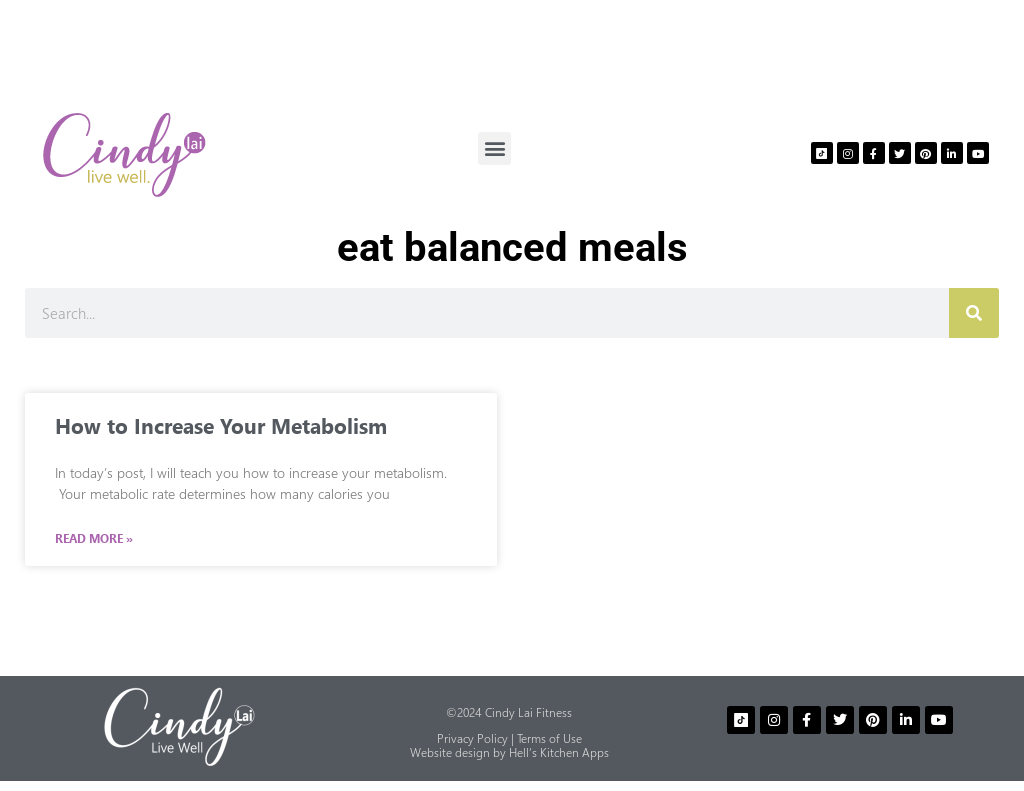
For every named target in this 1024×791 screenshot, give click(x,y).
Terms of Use (549, 738)
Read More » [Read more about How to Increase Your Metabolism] (94, 539)
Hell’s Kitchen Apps (559, 752)
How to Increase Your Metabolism (221, 425)
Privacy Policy (472, 738)
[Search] (974, 313)
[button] (494, 148)
